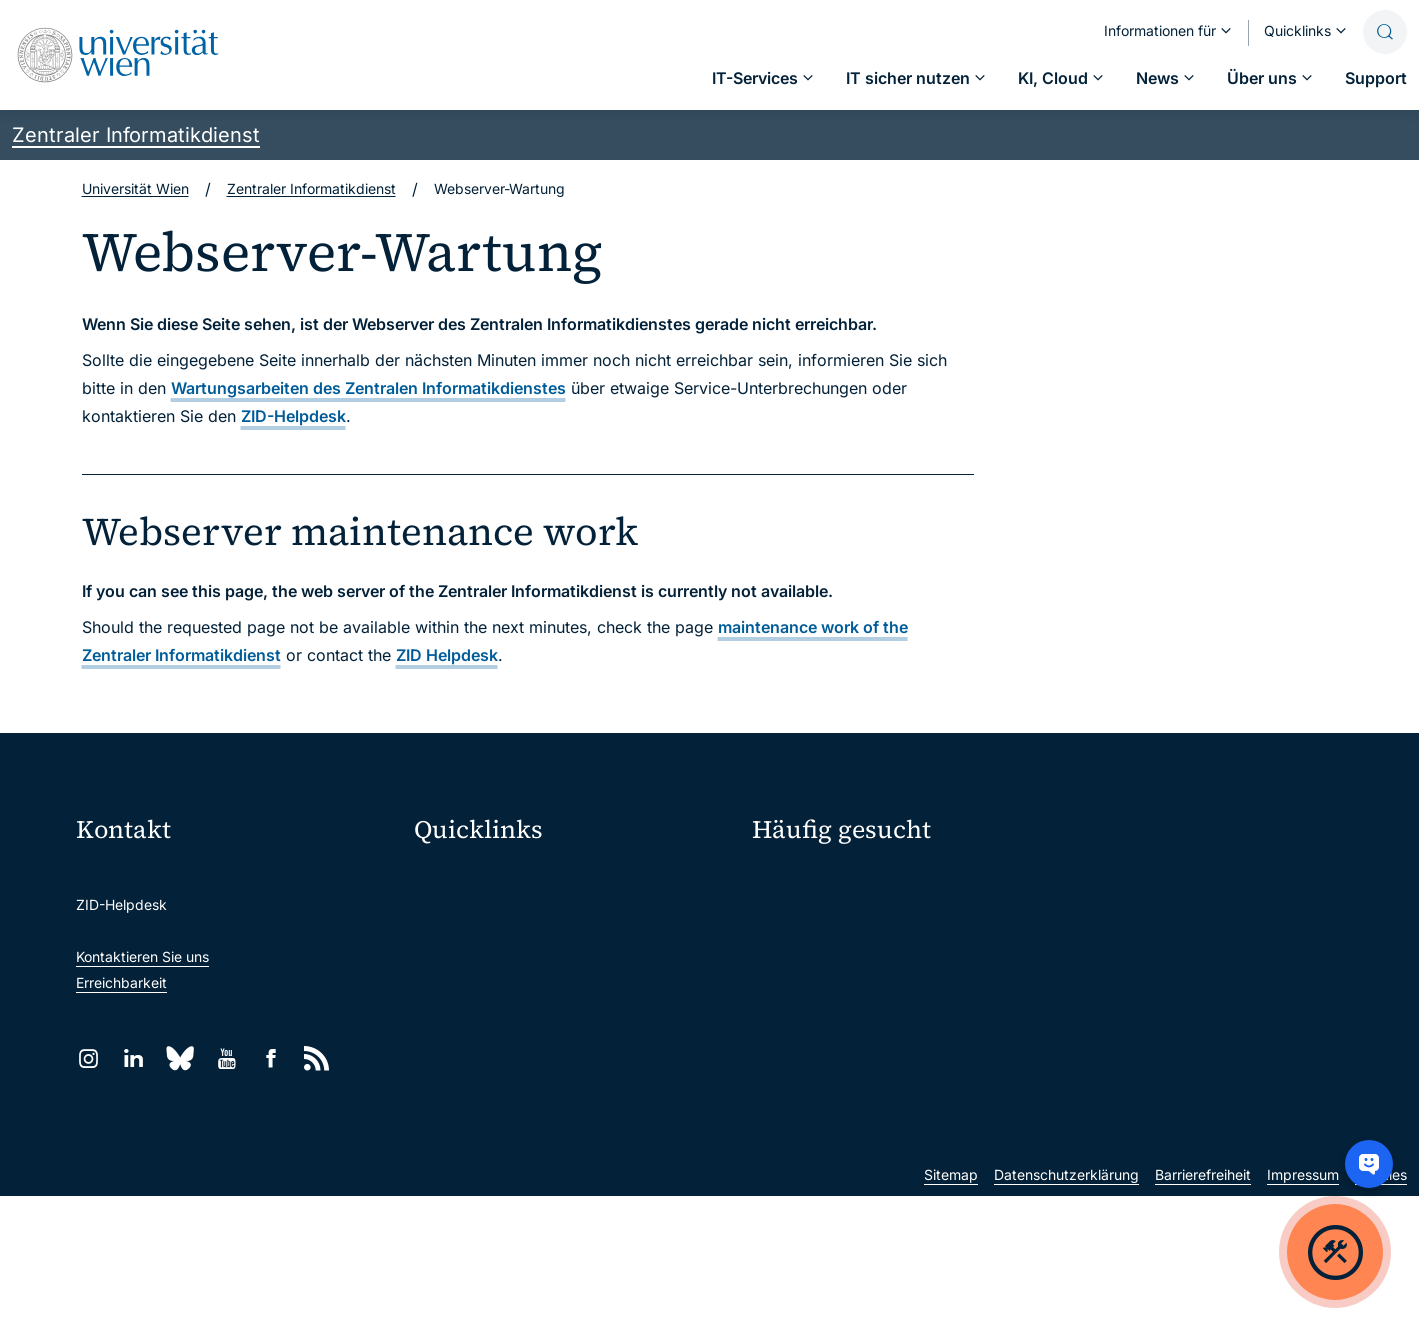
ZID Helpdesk (447, 655)
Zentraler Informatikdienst (136, 135)
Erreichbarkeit (121, 982)
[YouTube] (226, 1058)
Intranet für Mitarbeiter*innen (522, 1046)
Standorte (784, 953)
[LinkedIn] (133, 1058)
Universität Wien (135, 188)
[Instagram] (88, 1058)
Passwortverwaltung (818, 918)
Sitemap (951, 1302)
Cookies (1381, 1302)
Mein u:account (1129, 883)
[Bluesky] (180, 1058)
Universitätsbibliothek (497, 1088)
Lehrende (1110, 988)
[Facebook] (271, 1058)
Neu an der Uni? (834, 1089)
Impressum (1303, 1302)
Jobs (1095, 918)
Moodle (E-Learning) (494, 878)
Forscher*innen (801, 1023)
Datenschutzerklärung (1066, 1302)
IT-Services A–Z (804, 883)
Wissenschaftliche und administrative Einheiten (571, 1143)
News (1097, 953)
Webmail (455, 920)
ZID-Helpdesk (293, 416)
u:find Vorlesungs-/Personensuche (539, 1004)
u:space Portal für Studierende (527, 962)
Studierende (792, 988)
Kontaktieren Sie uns (142, 956)
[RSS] (316, 1058)
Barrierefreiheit (1203, 1302)
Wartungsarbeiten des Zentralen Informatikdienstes (368, 388)
